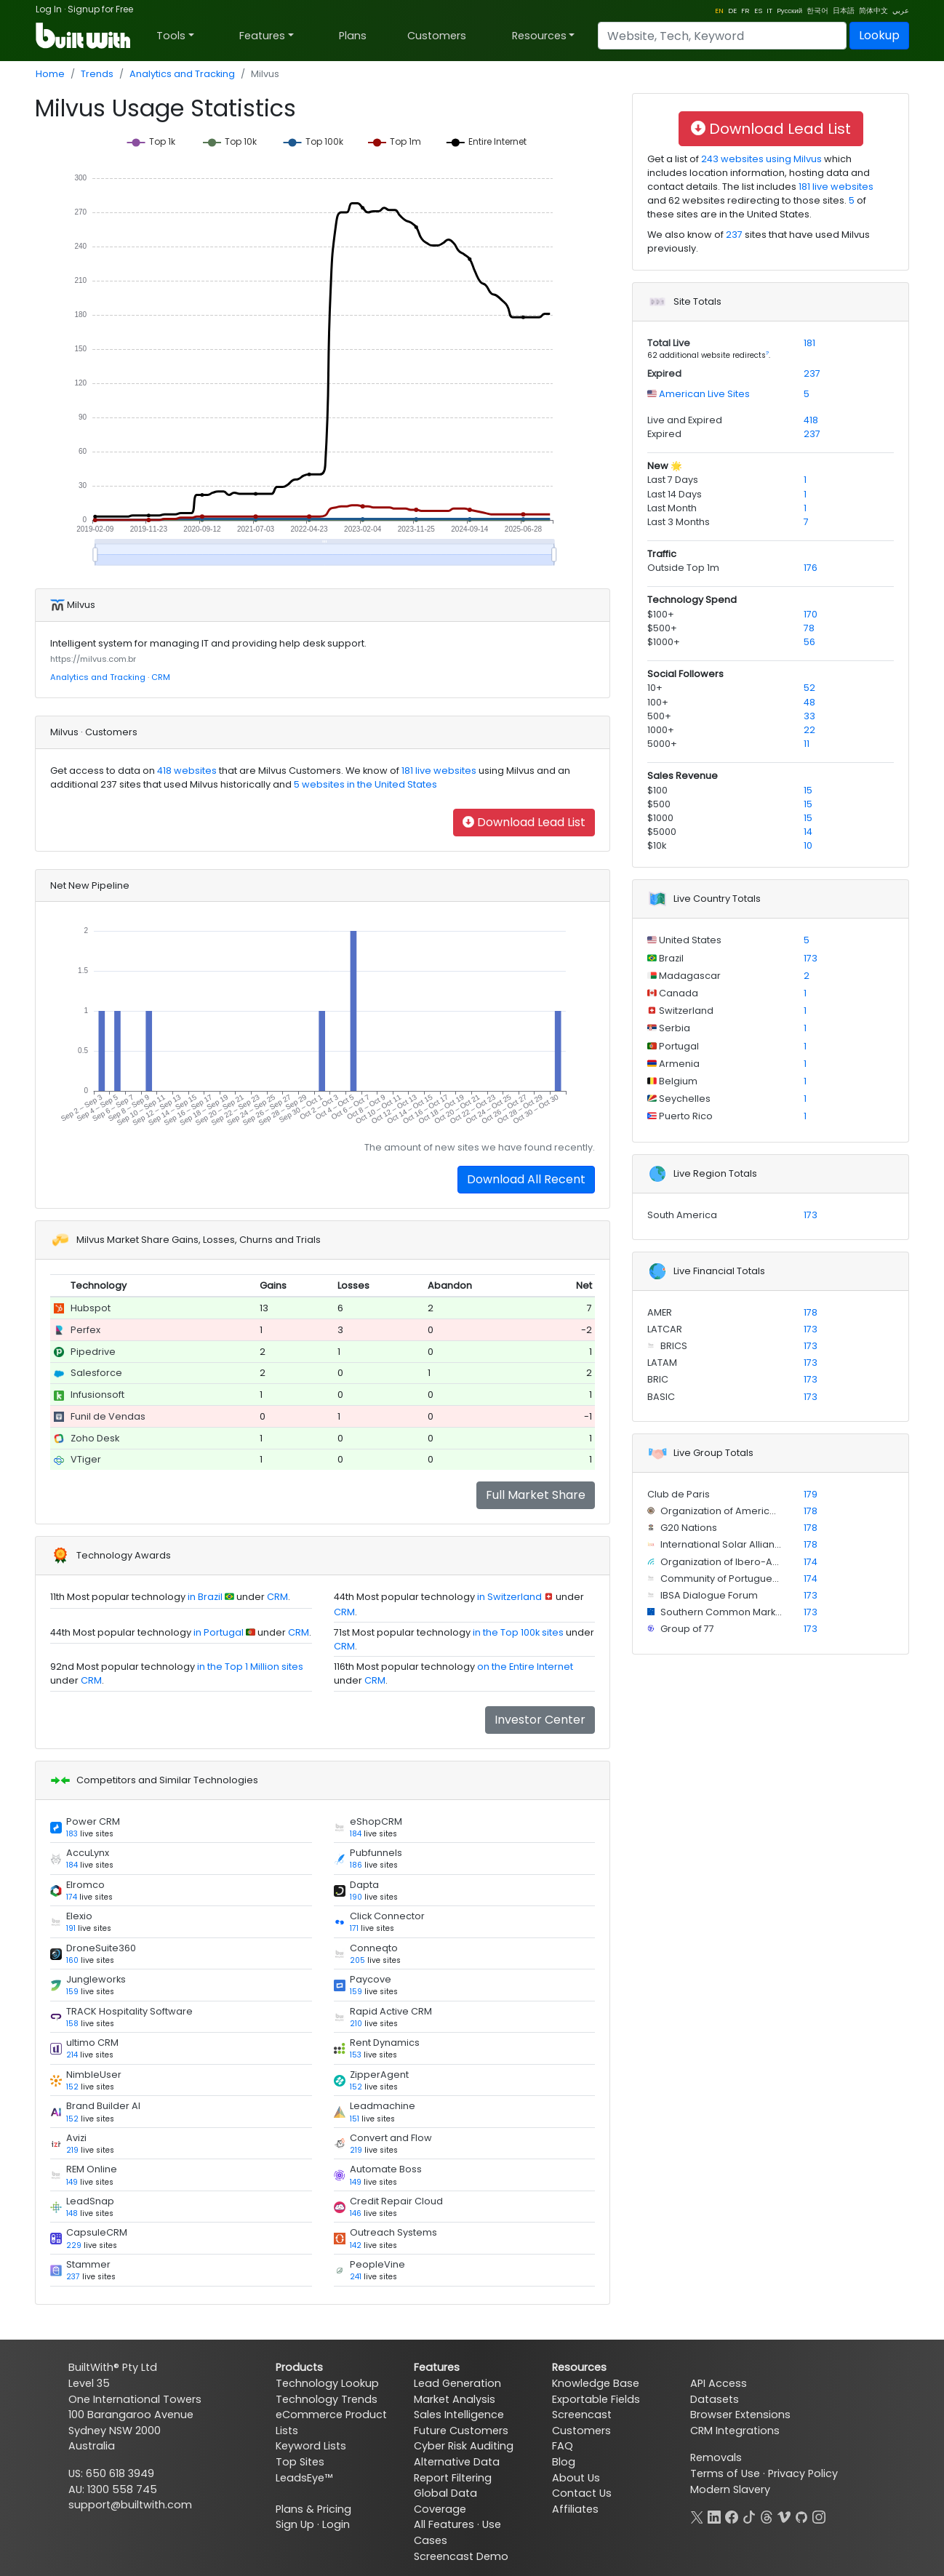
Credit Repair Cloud (396, 2201)
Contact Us (582, 2493)
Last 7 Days (672, 479)
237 (73, 2276)
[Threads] (766, 2515)
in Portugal (218, 1632)
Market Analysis (454, 2399)
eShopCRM (376, 1821)
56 (809, 642)
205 (357, 1960)
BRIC (657, 1379)
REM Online (91, 2169)
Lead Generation (457, 2383)
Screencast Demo (461, 2556)
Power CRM (93, 1821)
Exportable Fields (596, 2399)
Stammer (88, 2264)
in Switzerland (509, 1597)
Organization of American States (736, 1511)
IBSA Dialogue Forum (708, 1595)
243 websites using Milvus (760, 159)
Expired (664, 373)
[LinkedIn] (714, 2515)
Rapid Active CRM (391, 2011)
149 (72, 2182)
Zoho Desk (95, 1438)
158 (72, 2023)
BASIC (661, 1397)
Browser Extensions (740, 2414)
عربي (900, 10)
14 (808, 831)
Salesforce (96, 1373)
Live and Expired (684, 420)
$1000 (660, 818)
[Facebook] (731, 2515)
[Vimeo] (784, 2515)
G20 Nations (687, 1527)
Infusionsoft (97, 1394)
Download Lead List (524, 822)
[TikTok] (749, 2515)
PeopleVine (377, 2264)
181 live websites (437, 770)
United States (689, 940)
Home (50, 74)
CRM (160, 677)
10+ (655, 687)
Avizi (76, 2138)
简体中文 (873, 10)
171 (354, 1928)
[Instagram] (818, 2515)
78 (809, 628)
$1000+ (663, 642)
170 (810, 614)
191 (71, 1928)
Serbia (673, 1028)
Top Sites (300, 2462)
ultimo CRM (92, 2042)
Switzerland (685, 1010)
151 (354, 2118)
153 (355, 2054)
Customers (436, 35)
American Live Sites (703, 394)
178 (810, 1312)
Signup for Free (100, 9)
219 (72, 2150)
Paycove (370, 1979)
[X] (696, 2515)
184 (355, 1833)
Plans (353, 35)
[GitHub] (801, 2515)
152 (72, 2086)
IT (769, 10)
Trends (97, 74)
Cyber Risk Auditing (463, 2446)
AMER (659, 1312)
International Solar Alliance (722, 1544)
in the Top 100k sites (518, 1632)
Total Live (668, 343)
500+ (659, 716)
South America (682, 1215)
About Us (576, 2478)
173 (810, 958)
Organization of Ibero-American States (751, 1562)
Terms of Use (725, 2473)
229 (73, 2245)
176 (810, 567)
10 (808, 845)
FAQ (562, 2446)
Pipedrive (93, 1351)
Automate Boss (386, 2169)
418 (811, 420)
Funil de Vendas (108, 1416)
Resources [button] (539, 35)
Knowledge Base (595, 2383)
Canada (677, 993)
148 (72, 2213)
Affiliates (575, 2509)
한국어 (817, 10)
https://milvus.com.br (93, 659)
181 (809, 343)
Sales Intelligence (459, 2414)
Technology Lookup (327, 2383)
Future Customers (461, 2430)
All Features (444, 2524)
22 (809, 730)
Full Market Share (535, 1495)
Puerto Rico (685, 1116)
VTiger (86, 1459)
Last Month (672, 508)
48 (809, 702)
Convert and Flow (391, 2138)
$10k (656, 845)
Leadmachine (382, 2106)
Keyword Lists (311, 2446)
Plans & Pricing (313, 2509)
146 (355, 2213)
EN (719, 10)
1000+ (660, 730)
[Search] (722, 35)
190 (356, 1897)
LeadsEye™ (304, 2478)
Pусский (789, 10)
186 (356, 1865)
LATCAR (664, 1329)
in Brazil (205, 1597)
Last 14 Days (674, 494)
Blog (563, 2462)
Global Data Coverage (445, 2501)
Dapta (364, 1885)
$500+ (662, 628)
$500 (659, 804)
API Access (718, 2383)
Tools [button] (170, 35)
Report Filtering (453, 2478)
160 (72, 1960)
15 (808, 790)
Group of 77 (686, 1629)
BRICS (672, 1346)
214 (72, 2054)
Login (336, 2524)
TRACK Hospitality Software (129, 2011)
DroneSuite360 (101, 1948)
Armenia (678, 1063)
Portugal (678, 1046)
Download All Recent (526, 1179)
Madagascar (689, 975)
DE (732, 10)
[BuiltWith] (84, 35)
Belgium (677, 1081)
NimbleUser (93, 2074)
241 (355, 2276)
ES (758, 10)
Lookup (879, 35)
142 (355, 2245)
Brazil (670, 958)
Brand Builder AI (103, 2106)
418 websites (186, 770)
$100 (657, 790)
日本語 (844, 10)
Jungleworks (96, 1979)
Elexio (79, 1916)
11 (806, 743)
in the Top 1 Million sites (250, 1666)
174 (71, 1897)
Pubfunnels (376, 1853)
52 (809, 687)
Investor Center (540, 1719)
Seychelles (684, 1098)
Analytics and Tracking (182, 74)
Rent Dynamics (385, 2042)
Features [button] (262, 35)
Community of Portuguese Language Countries (770, 1578)
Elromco (85, 1885)
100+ (657, 702)
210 (356, 2023)
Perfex (85, 1330)
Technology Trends (326, 2399)
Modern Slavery (730, 2489)
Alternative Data (457, 2462)
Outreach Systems (393, 2232)
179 (810, 1494)
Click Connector (387, 1916)
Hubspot (91, 1308)
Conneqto (374, 1948)
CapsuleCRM (96, 2232)
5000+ (662, 743)
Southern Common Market (721, 1612)
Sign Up (295, 2524)
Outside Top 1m (683, 567)
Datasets (714, 2399)
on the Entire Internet (525, 1666)
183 (72, 1833)
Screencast (582, 2414)
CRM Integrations (735, 2430)
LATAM (662, 1362)
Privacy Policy (803, 2473)
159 (72, 1991)
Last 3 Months (678, 522)
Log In (49, 9)
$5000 (661, 831)
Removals (716, 2457)
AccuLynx (87, 1853)
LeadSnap (90, 2201)
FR (745, 10)
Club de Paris (678, 1494)
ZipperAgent (379, 2074)
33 (809, 716)
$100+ (660, 614)
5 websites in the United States (364, 784)
